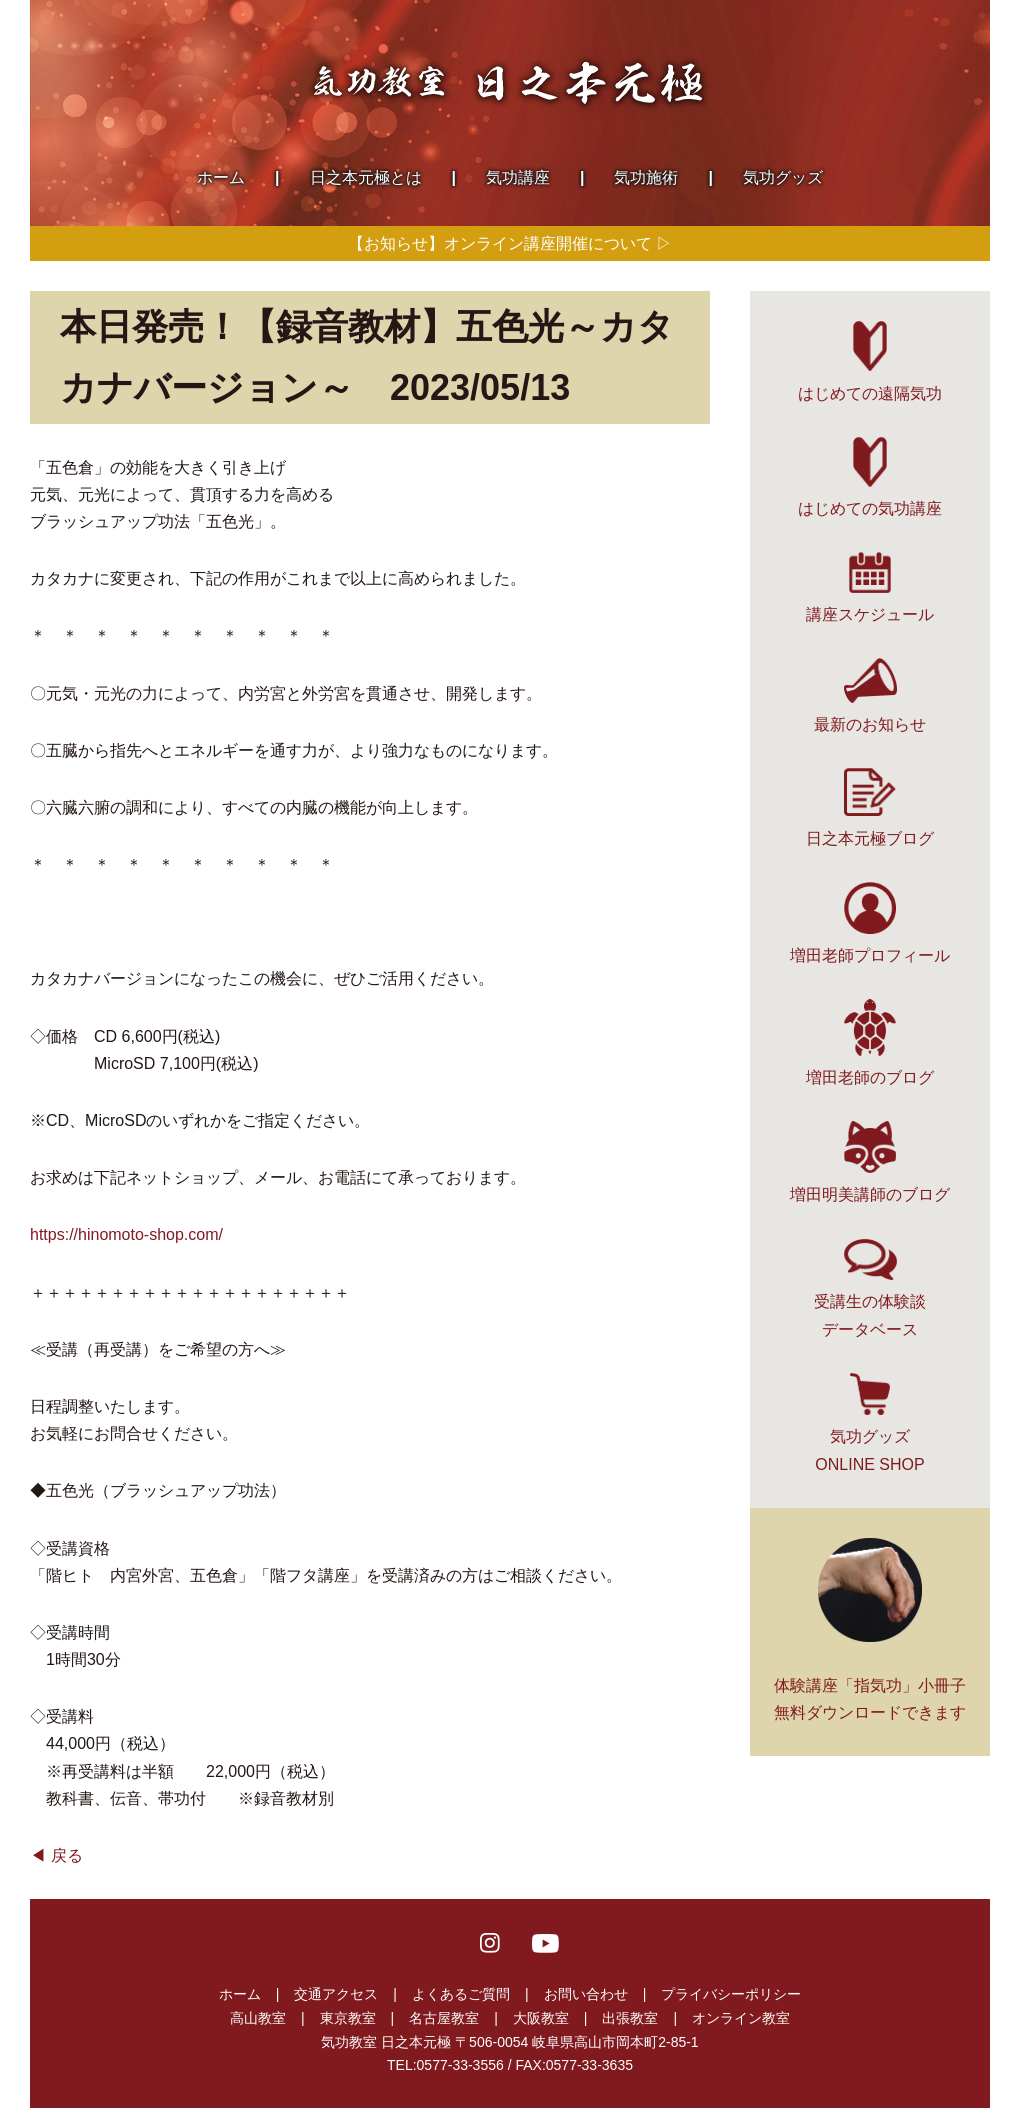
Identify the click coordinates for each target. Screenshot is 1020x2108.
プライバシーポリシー (731, 1994)
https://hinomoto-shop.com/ (126, 1234)
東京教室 (348, 2018)
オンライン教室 (741, 2018)
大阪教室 (541, 2018)
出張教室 (630, 2018)
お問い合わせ (586, 1994)
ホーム (240, 1994)
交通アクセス (336, 1994)
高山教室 (258, 2018)
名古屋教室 (444, 2018)
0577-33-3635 (589, 2065)
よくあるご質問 (461, 1994)
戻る (67, 1855)
